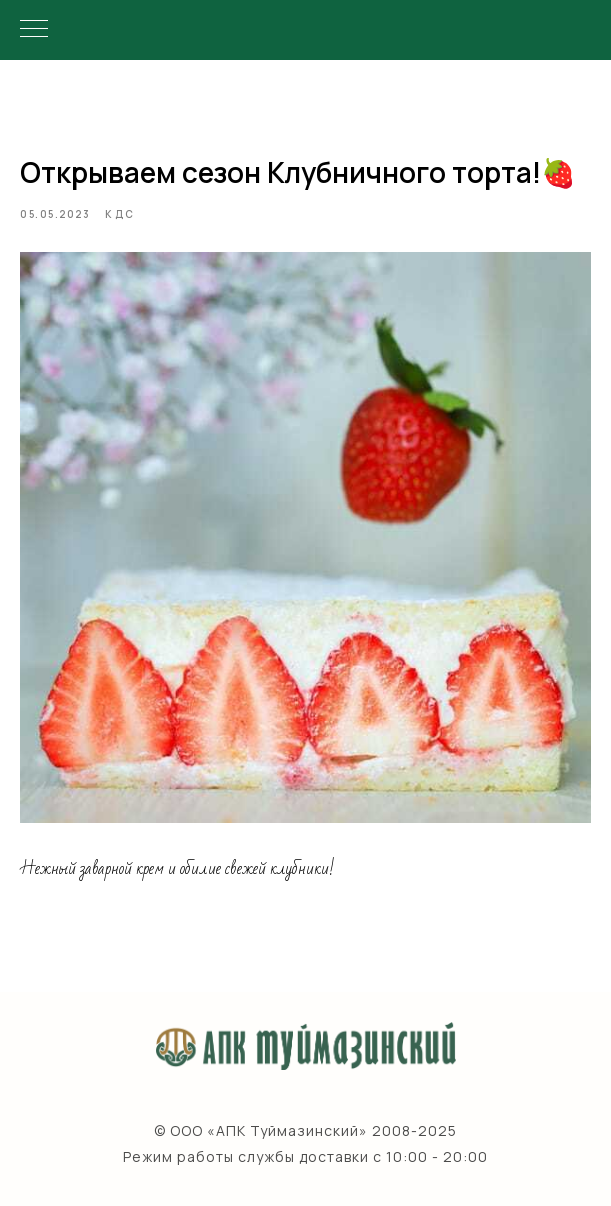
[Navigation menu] (34, 30)
